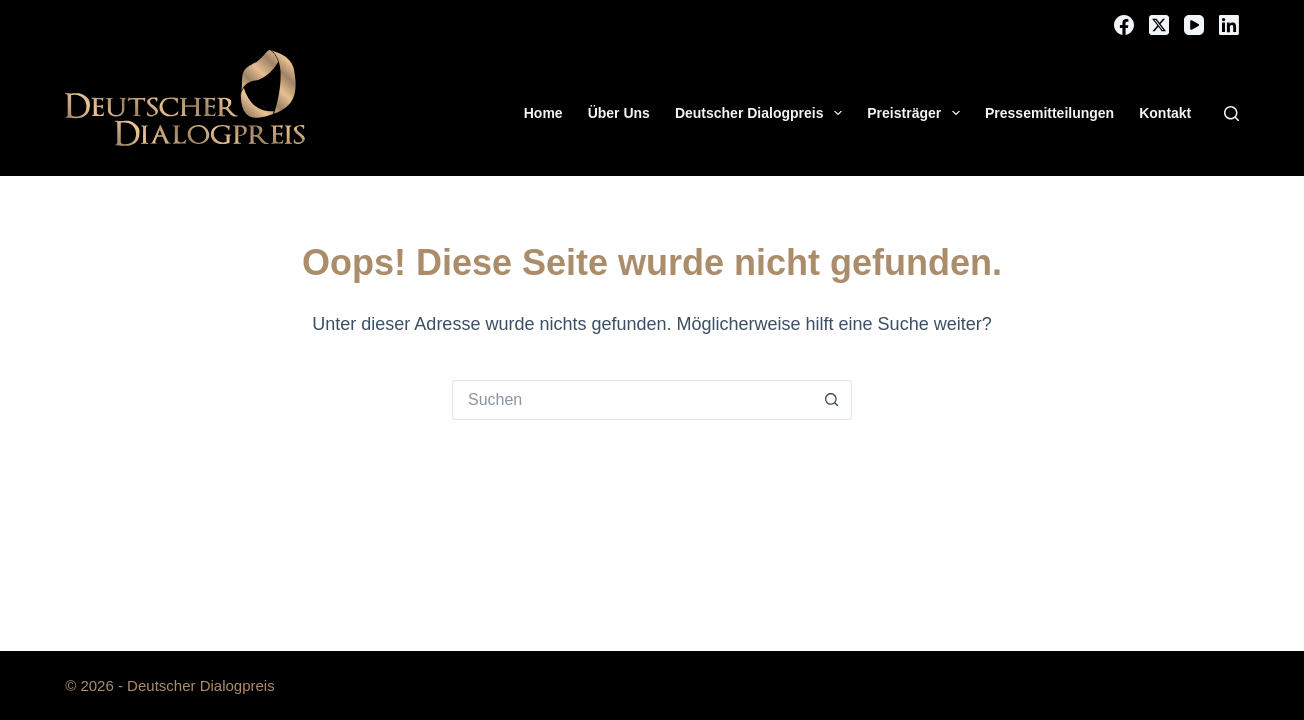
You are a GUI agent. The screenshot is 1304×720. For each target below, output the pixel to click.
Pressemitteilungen (1049, 113)
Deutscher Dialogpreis (762, 113)
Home (543, 113)
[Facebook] (1124, 25)
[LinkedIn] (1229, 25)
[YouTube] (1194, 25)
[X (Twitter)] (1159, 25)
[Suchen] (1231, 113)
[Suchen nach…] (632, 400)
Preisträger (917, 113)
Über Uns (619, 113)
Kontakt (1165, 113)
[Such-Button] (832, 400)
